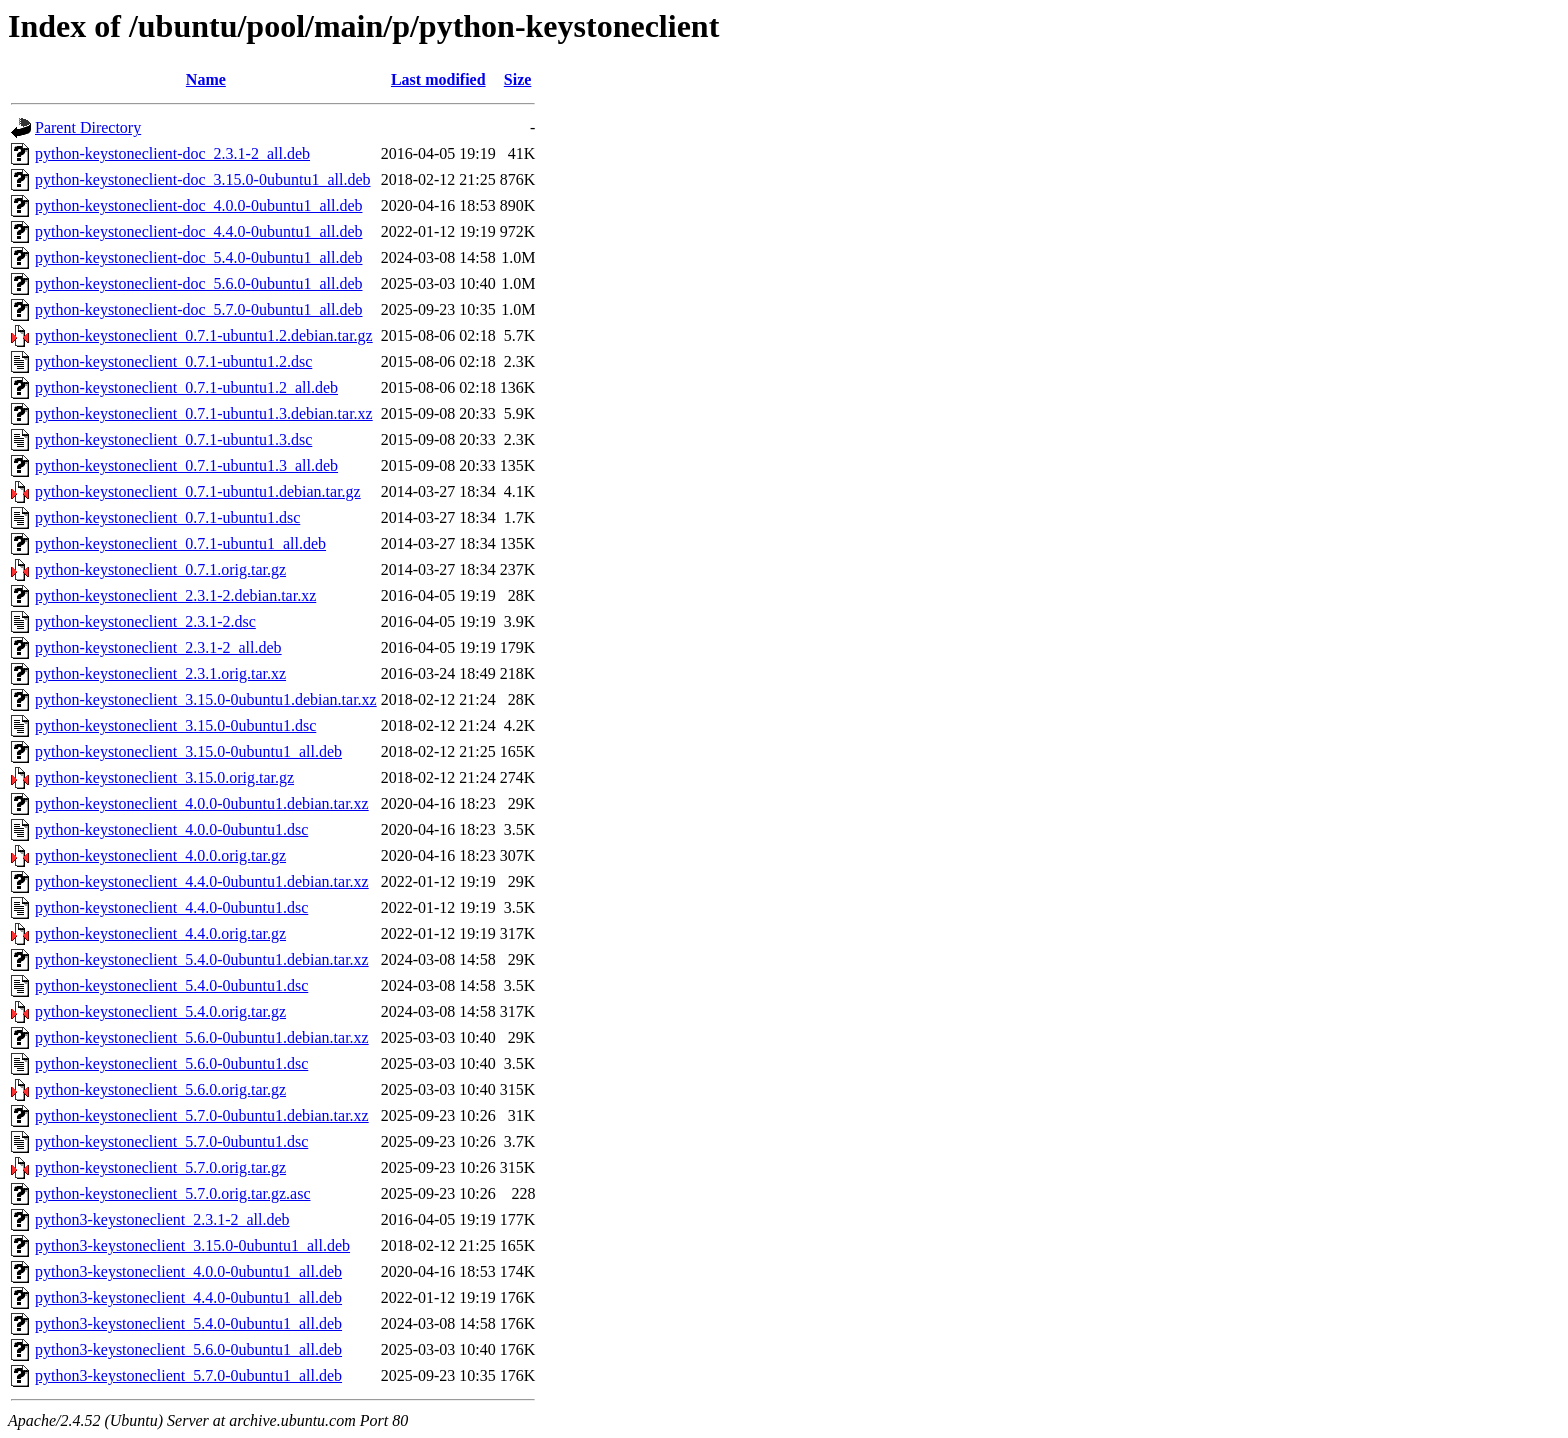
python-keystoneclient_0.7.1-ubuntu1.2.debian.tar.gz (204, 335)
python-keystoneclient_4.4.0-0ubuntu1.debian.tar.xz (202, 881)
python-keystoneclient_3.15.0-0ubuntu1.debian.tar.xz (206, 699)
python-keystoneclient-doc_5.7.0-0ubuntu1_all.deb (198, 309)
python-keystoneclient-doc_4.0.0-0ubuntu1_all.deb (198, 205)
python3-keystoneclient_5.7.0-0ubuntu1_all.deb (188, 1375)
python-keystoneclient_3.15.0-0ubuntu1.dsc (175, 725)
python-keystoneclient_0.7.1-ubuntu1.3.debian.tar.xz (204, 413)
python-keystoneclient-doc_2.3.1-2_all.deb (172, 153)
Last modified (438, 79)
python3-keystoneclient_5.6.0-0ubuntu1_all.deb (188, 1349)
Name (206, 79)
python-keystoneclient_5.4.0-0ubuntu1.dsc (171, 985)
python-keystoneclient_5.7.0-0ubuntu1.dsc (171, 1141)
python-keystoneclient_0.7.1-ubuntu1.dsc (167, 517)
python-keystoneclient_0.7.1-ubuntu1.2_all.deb (186, 387)
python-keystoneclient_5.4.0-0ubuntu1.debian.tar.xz (202, 959)
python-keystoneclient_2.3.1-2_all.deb (158, 647)
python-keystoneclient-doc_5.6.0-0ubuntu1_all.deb (198, 283)
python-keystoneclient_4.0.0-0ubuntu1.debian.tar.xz (202, 803)
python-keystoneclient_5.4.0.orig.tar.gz (160, 1011)
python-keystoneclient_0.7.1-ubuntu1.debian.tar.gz (198, 491)
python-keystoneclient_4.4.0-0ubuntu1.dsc (171, 907)
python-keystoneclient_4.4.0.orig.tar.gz (160, 933)
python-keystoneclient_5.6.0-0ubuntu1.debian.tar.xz (202, 1037)
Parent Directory (88, 127)
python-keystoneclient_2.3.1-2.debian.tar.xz (175, 595)
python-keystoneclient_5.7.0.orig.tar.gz (160, 1167)
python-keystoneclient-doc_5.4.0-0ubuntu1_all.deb (198, 257)
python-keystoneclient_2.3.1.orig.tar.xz (160, 673)
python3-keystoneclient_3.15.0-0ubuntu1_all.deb (192, 1245)
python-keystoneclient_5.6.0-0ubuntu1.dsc (171, 1063)
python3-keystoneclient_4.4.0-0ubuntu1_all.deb (188, 1297)
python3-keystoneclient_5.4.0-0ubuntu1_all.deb (188, 1323)
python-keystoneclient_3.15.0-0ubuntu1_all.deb (188, 751)
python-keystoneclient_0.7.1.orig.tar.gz (160, 569)
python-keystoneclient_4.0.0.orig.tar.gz (160, 855)
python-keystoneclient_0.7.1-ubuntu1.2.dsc (173, 361)
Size (518, 79)
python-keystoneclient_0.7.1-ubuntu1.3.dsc (173, 439)
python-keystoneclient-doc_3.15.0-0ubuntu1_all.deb (202, 179)
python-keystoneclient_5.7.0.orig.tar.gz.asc (172, 1193)
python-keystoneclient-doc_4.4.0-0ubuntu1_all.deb (198, 231)
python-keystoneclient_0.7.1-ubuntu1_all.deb (180, 543)
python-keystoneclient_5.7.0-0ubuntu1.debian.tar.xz (202, 1115)
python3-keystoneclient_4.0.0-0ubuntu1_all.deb (188, 1271)
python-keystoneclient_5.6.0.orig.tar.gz (160, 1089)
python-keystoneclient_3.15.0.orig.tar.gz (164, 777)
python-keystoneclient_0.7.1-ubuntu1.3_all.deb (186, 465)
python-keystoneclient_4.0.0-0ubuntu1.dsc (171, 829)
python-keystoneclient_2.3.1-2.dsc (145, 621)
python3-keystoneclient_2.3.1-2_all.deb (162, 1219)
